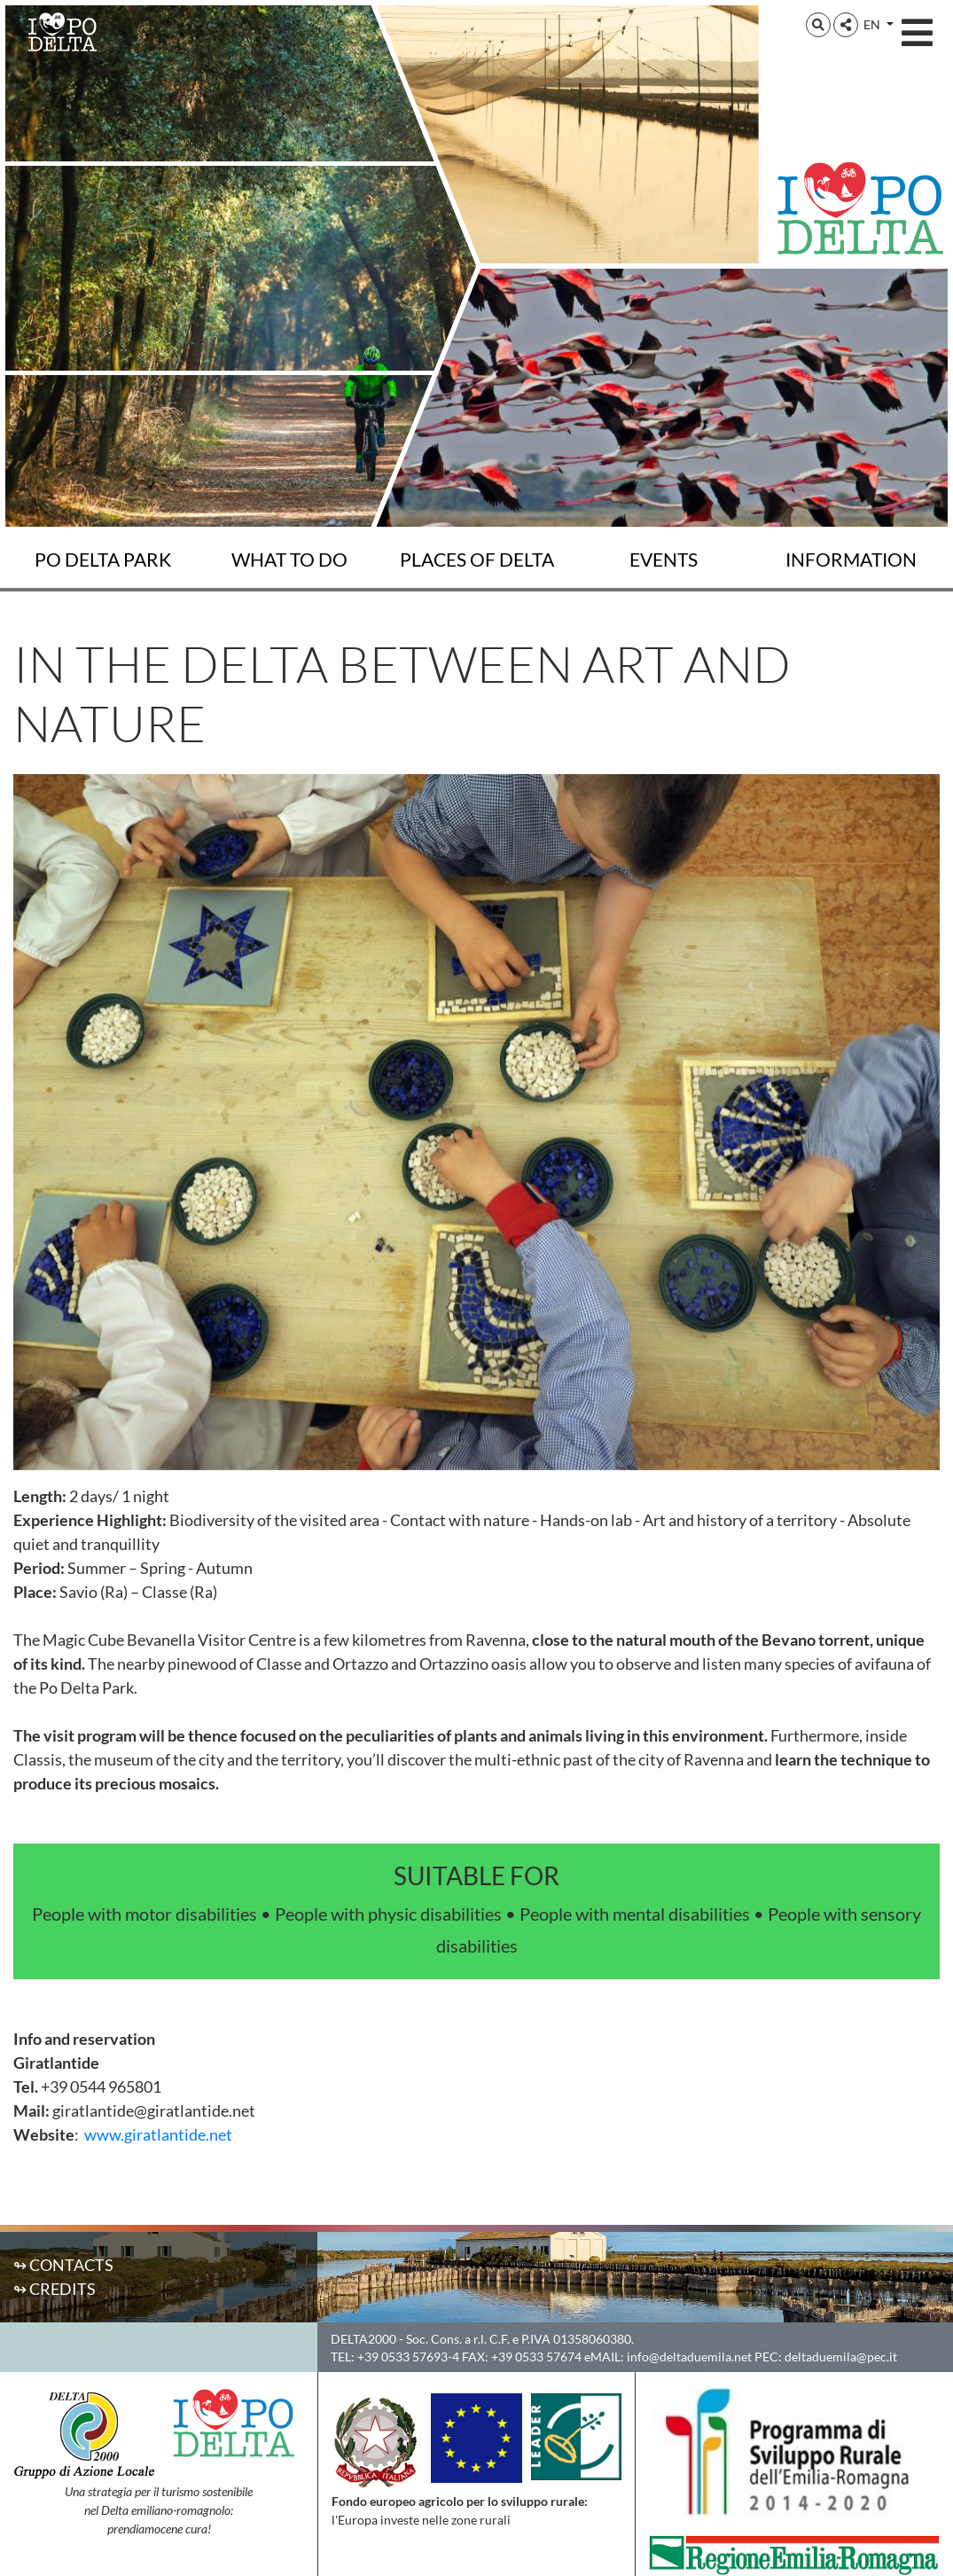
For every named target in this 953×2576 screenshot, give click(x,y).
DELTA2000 (363, 2338)
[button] (818, 24)
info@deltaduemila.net (689, 2356)
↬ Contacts (63, 2265)
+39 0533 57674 (536, 2356)
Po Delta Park (103, 559)
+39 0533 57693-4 (408, 2356)
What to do (289, 559)
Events (663, 559)
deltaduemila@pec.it (841, 2356)
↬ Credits (54, 2288)
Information (851, 559)
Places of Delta (477, 559)
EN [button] (873, 24)
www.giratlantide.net (158, 2134)
